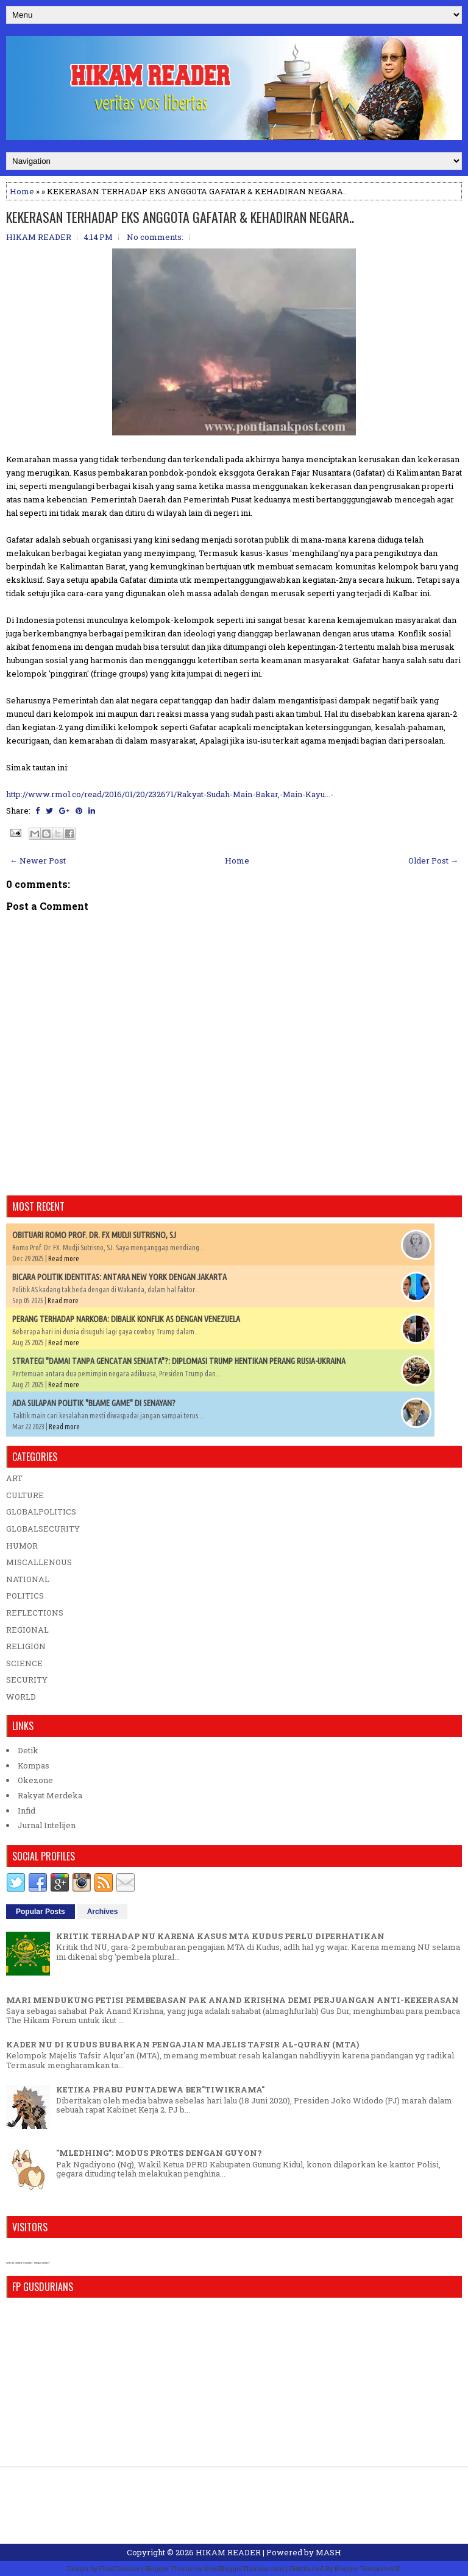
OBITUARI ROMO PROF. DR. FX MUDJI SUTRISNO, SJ (94, 1235)
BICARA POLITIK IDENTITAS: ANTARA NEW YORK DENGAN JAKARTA (119, 1277)
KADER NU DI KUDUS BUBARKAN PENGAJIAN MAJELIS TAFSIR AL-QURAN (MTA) (182, 2044)
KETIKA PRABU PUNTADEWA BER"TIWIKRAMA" (160, 2089)
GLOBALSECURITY (43, 1528)
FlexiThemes (119, 2568)
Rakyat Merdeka (50, 1795)
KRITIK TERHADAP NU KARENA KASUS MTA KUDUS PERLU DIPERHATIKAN (220, 1935)
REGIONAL (27, 1629)
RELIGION (26, 1646)
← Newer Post (38, 860)
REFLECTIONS (34, 1612)
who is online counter (19, 2262)
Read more (63, 1258)
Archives (102, 1911)
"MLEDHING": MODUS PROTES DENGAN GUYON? (159, 2152)
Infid (26, 1810)
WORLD (21, 1696)
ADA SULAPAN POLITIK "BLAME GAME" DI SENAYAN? (94, 1403)
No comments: (155, 236)
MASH (328, 2552)
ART (14, 1478)
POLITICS (25, 1595)
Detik (28, 1750)
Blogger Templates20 (368, 2568)
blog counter (41, 2262)
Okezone (35, 1780)
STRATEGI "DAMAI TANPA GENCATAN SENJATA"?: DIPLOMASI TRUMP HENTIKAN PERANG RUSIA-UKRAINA (179, 1361)
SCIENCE (24, 1663)
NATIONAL (27, 1579)
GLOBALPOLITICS (41, 1511)
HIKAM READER (228, 2552)
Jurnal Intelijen (47, 1825)
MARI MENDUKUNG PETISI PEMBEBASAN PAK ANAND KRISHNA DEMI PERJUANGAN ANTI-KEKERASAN (232, 1999)
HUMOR (22, 1545)
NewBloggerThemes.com (244, 2568)
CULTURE (25, 1495)
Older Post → (433, 860)
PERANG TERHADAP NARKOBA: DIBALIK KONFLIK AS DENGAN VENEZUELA (126, 1319)
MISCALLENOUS (39, 1562)
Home (22, 191)
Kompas (33, 1765)
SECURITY (27, 1679)
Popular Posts (40, 1911)
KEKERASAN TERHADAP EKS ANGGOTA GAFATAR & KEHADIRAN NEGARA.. (180, 216)
